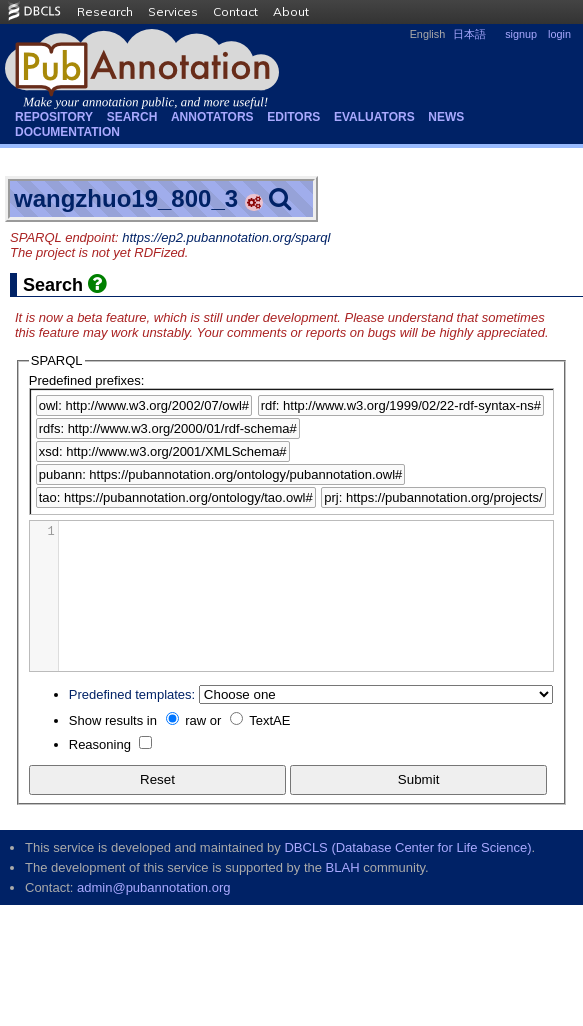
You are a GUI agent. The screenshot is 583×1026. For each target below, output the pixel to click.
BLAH (343, 867)
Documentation (67, 132)
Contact (235, 11)
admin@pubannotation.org (153, 887)
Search (132, 117)
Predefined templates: (132, 694)
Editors (293, 117)
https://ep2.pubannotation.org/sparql (226, 237)
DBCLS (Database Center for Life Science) (407, 847)
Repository (54, 117)
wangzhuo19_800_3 (126, 198)
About (291, 11)
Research (105, 11)
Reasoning (100, 744)
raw (195, 720)
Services (173, 11)
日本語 (469, 34)
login (559, 34)
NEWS (446, 117)
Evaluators (374, 117)
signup (521, 34)
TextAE (269, 720)
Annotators (212, 117)
